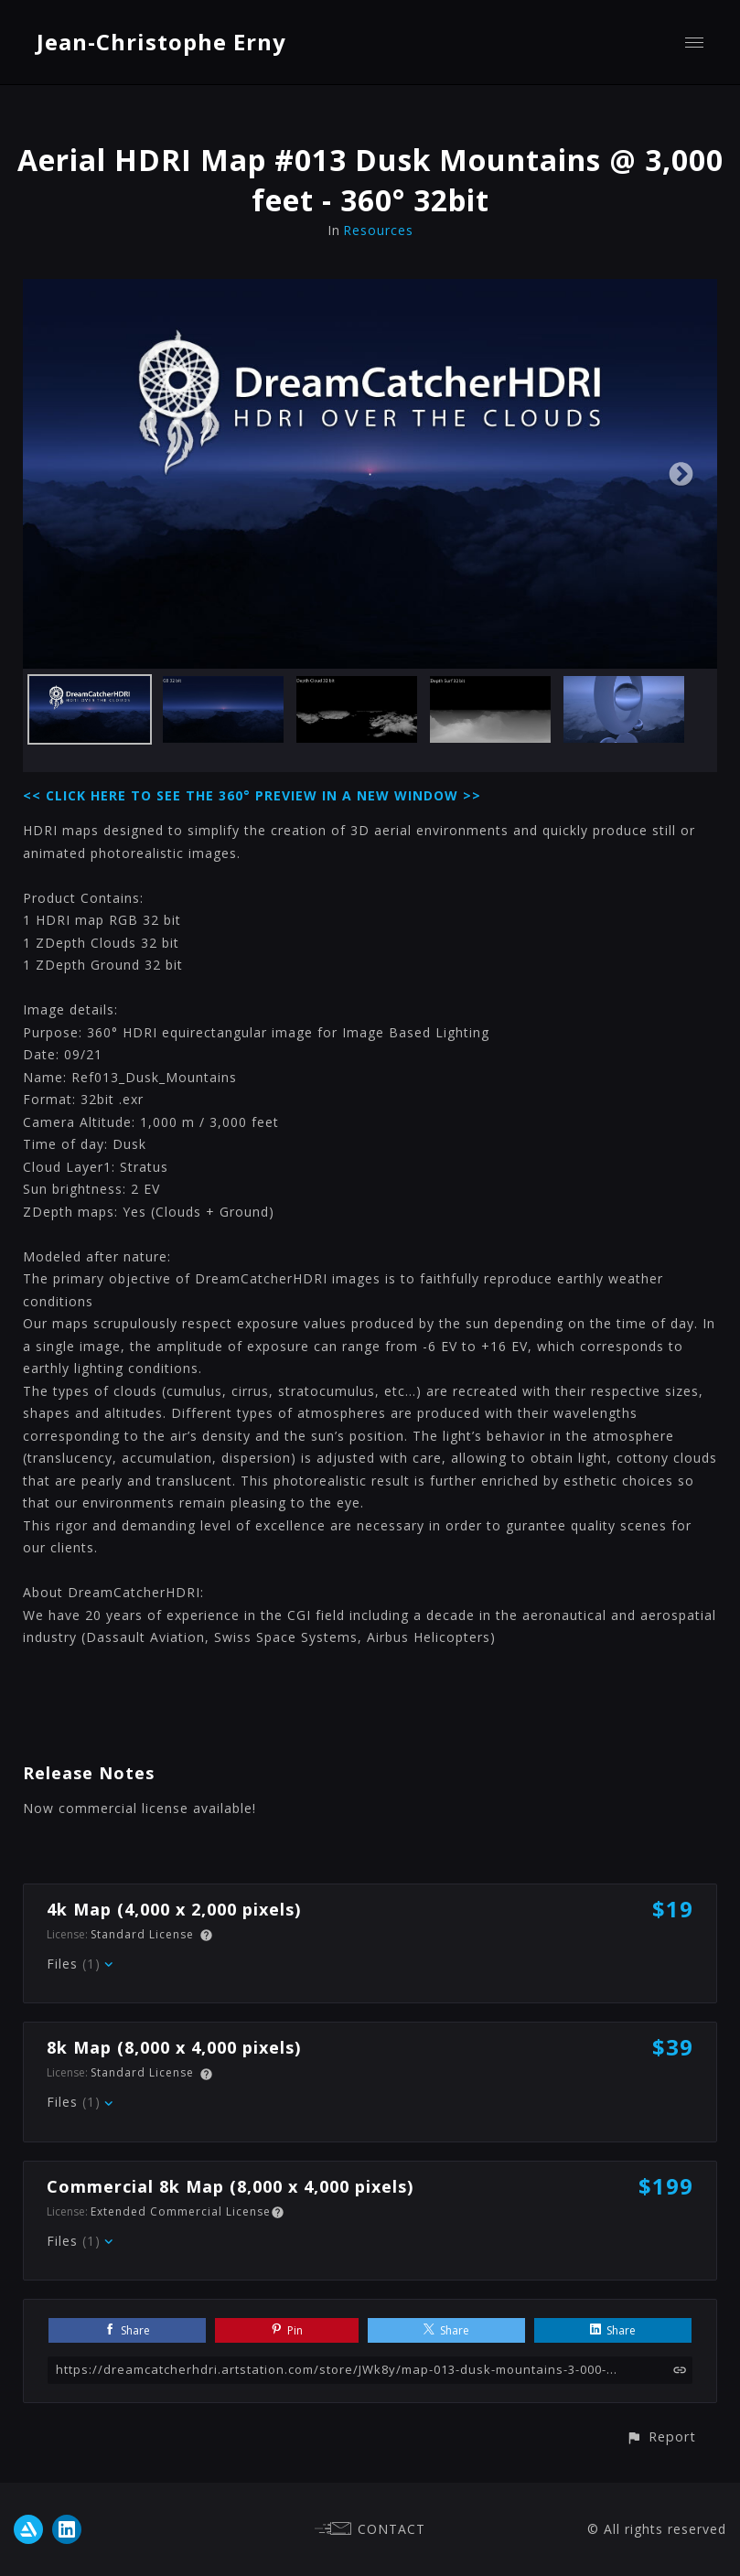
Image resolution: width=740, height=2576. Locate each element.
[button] (660, 2436)
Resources (378, 230)
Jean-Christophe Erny (161, 42)
